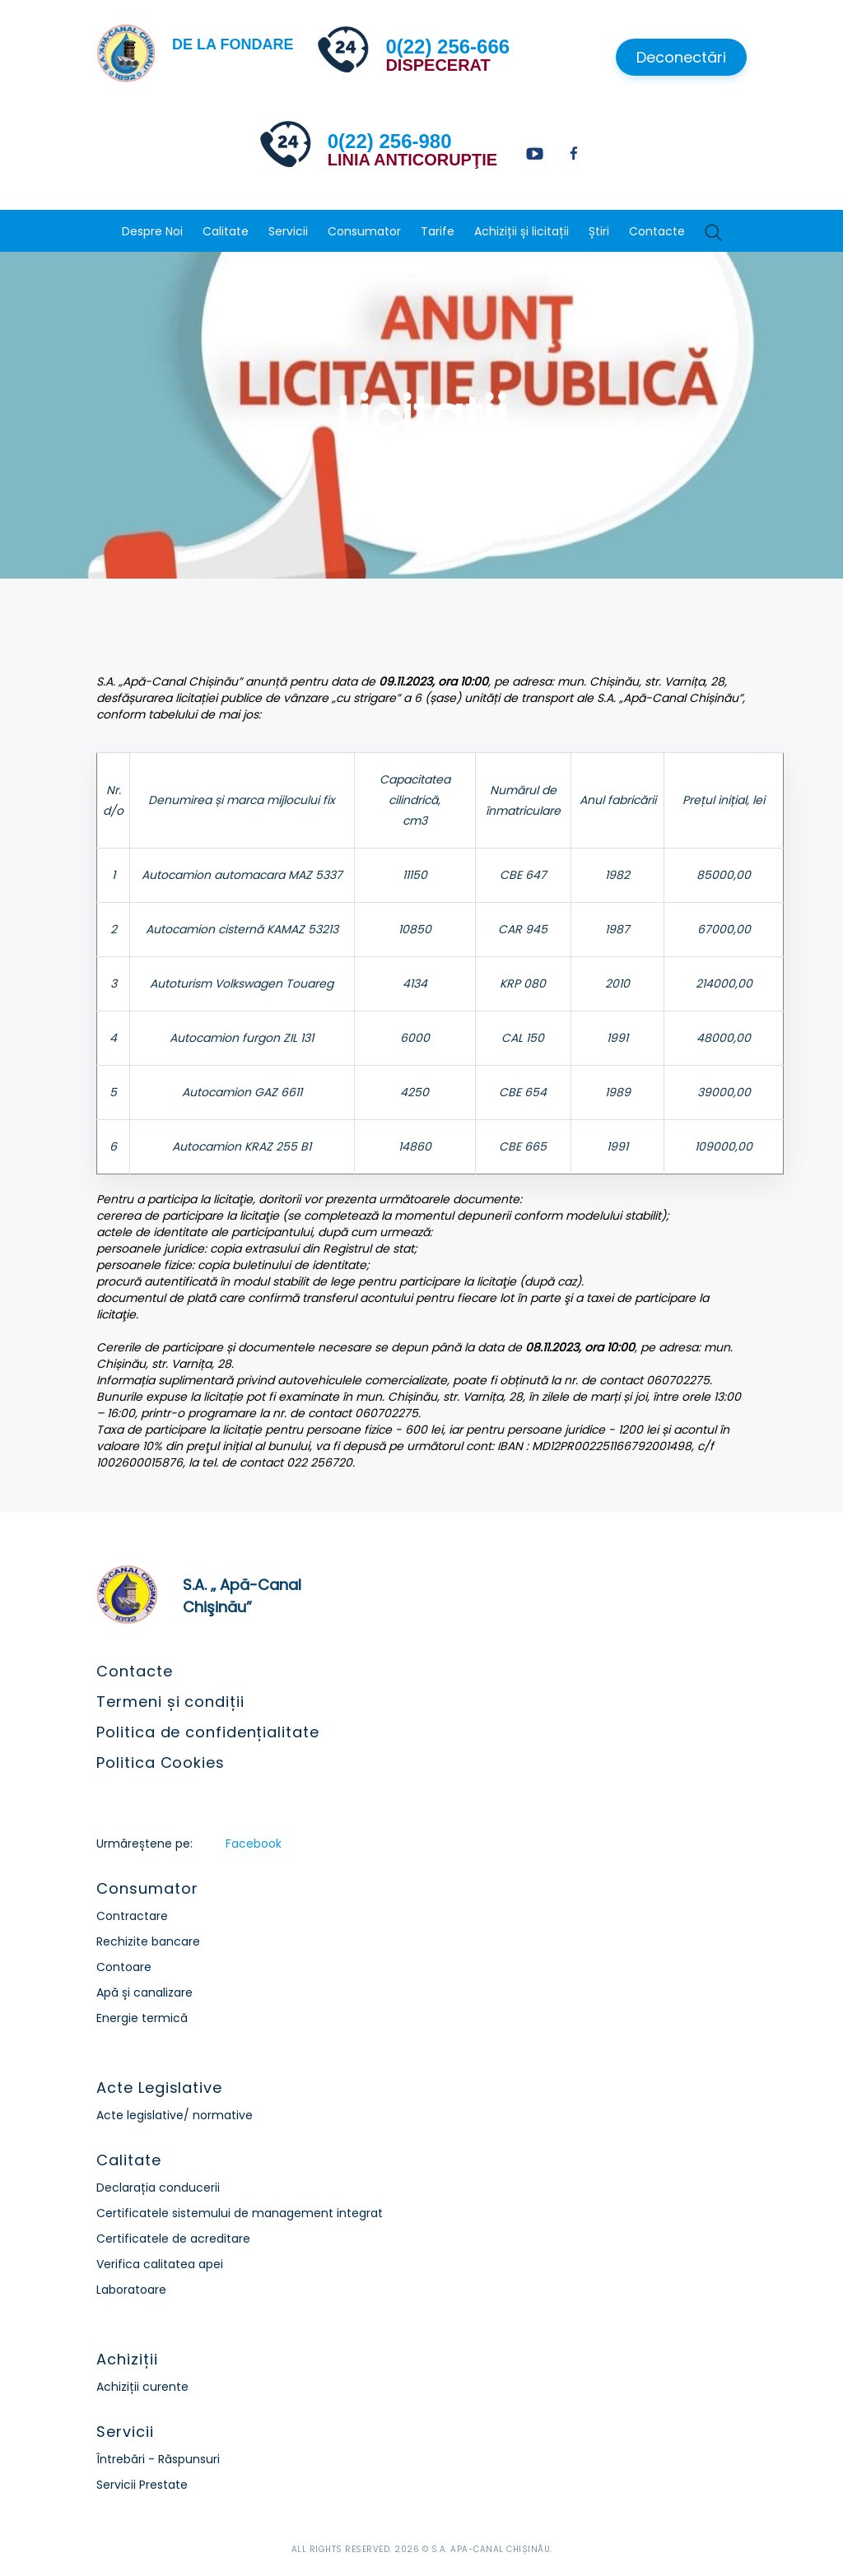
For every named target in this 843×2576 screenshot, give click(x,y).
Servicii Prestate (142, 2484)
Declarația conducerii (158, 2187)
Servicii (288, 231)
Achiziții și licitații (521, 231)
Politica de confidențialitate (207, 1732)
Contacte (657, 231)
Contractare (132, 1916)
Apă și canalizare (144, 1992)
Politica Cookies (160, 1762)
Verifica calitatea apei (159, 2264)
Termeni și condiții (170, 1701)
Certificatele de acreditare (173, 2238)
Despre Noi (152, 231)
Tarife (437, 231)
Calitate (226, 231)
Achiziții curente (142, 2386)
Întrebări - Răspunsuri (158, 2459)
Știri (599, 231)
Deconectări (681, 57)
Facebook (254, 1843)
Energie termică (142, 2018)
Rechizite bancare (148, 1941)
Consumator (364, 231)
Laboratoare (131, 2289)
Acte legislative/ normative (174, 2115)
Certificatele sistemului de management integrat (239, 2213)
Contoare (123, 1967)
